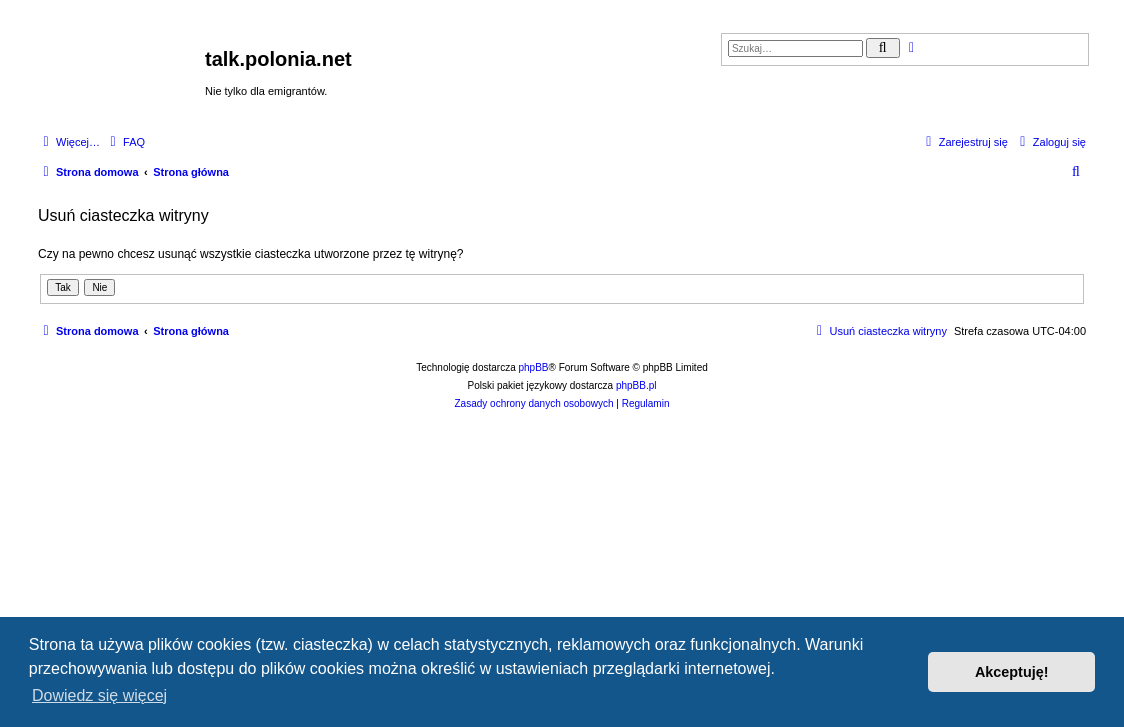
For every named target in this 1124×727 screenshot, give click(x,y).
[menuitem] (125, 142)
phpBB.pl (636, 385)
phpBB (534, 367)
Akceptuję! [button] (1012, 672)
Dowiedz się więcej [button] (99, 695)
